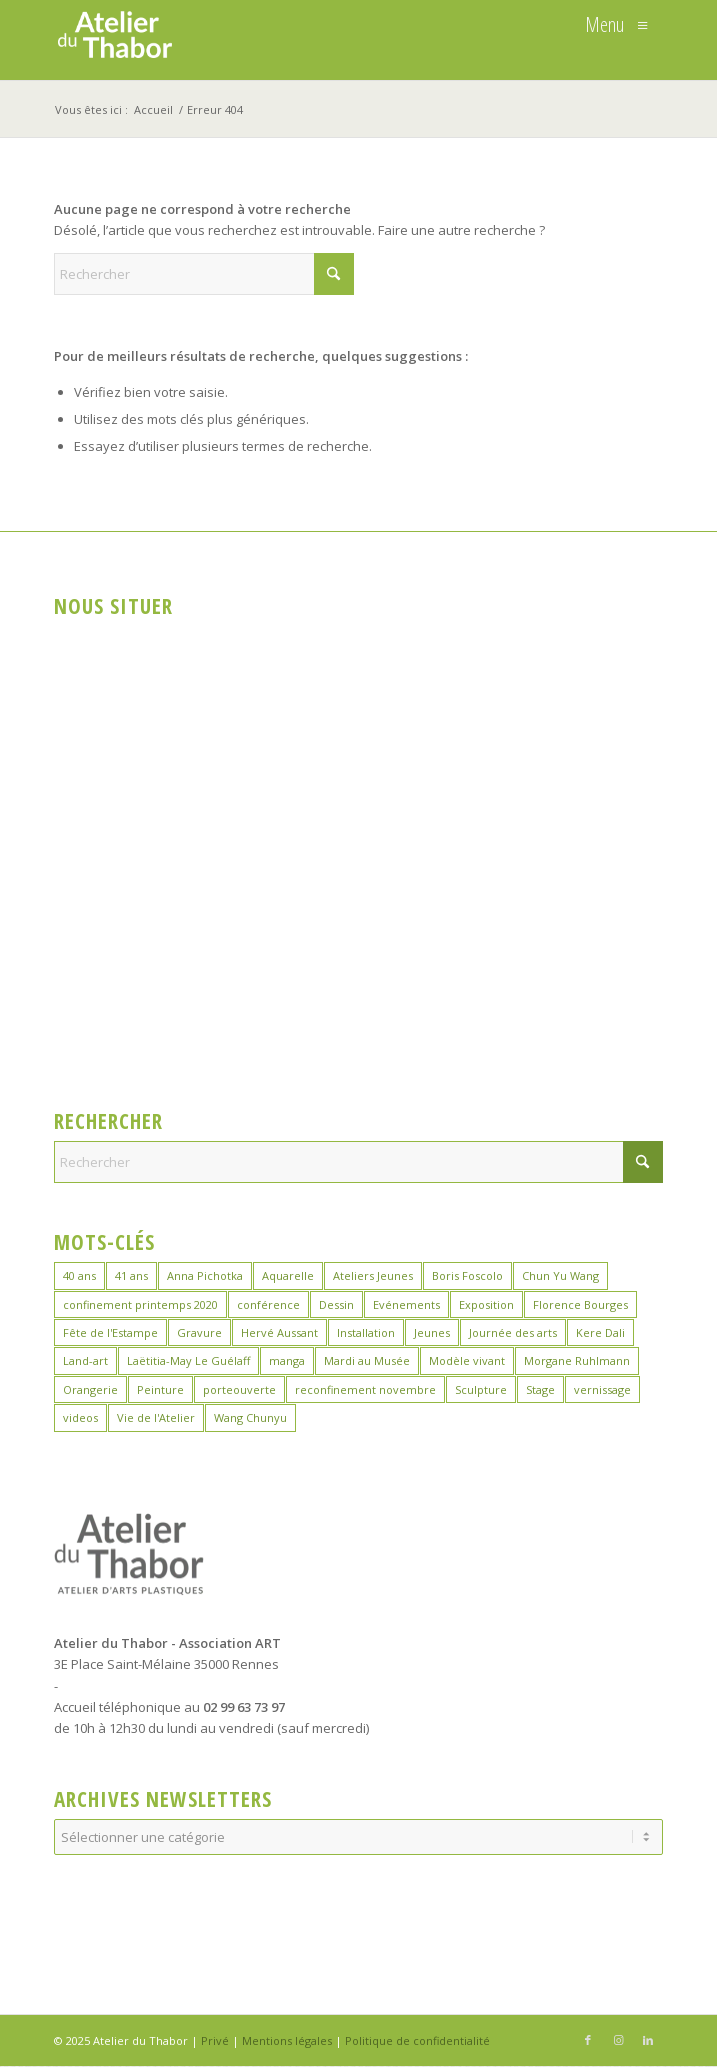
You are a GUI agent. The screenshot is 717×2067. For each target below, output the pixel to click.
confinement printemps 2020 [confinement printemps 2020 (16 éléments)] (140, 1304)
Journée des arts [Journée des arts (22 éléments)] (513, 1332)
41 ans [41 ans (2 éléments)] (131, 1275)
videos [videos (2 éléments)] (80, 1417)
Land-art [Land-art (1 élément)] (85, 1360)
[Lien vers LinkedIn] (648, 2040)
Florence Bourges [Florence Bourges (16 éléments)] (580, 1304)
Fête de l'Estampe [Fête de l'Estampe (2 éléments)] (110, 1332)
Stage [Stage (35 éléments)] (540, 1389)
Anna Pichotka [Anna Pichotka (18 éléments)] (205, 1275)
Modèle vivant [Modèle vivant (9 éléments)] (467, 1360)
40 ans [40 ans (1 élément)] (79, 1275)
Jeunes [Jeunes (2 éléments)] (432, 1332)
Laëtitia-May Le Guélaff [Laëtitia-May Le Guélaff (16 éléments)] (188, 1360)
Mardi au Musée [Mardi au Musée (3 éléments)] (367, 1360)
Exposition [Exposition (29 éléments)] (486, 1304)
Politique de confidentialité (417, 2040)
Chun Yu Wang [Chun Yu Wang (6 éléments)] (560, 1275)
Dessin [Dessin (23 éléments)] (336, 1304)
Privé (215, 2040)
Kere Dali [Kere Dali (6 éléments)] (600, 1332)
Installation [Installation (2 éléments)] (366, 1332)
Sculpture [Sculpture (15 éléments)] (481, 1389)
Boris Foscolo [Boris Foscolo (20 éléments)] (467, 1275)
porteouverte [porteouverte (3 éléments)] (239, 1389)
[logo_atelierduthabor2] (298, 40)
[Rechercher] (204, 274)
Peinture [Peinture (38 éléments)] (160, 1389)
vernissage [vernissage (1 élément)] (602, 1389)
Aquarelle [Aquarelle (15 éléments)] (288, 1275)
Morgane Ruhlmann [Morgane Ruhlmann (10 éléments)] (577, 1360)
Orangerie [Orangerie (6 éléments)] (90, 1389)
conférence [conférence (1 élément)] (268, 1304)
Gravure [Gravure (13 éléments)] (199, 1332)
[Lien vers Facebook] (588, 2040)
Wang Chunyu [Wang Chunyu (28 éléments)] (250, 1417)
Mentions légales (287, 2040)
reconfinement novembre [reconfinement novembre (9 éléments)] (365, 1389)
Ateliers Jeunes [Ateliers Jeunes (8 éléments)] (373, 1275)
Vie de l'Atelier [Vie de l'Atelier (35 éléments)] (156, 1417)
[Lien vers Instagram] (618, 2040)
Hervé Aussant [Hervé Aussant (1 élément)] (279, 1332)
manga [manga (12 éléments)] (287, 1360)
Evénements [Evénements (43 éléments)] (406, 1304)
